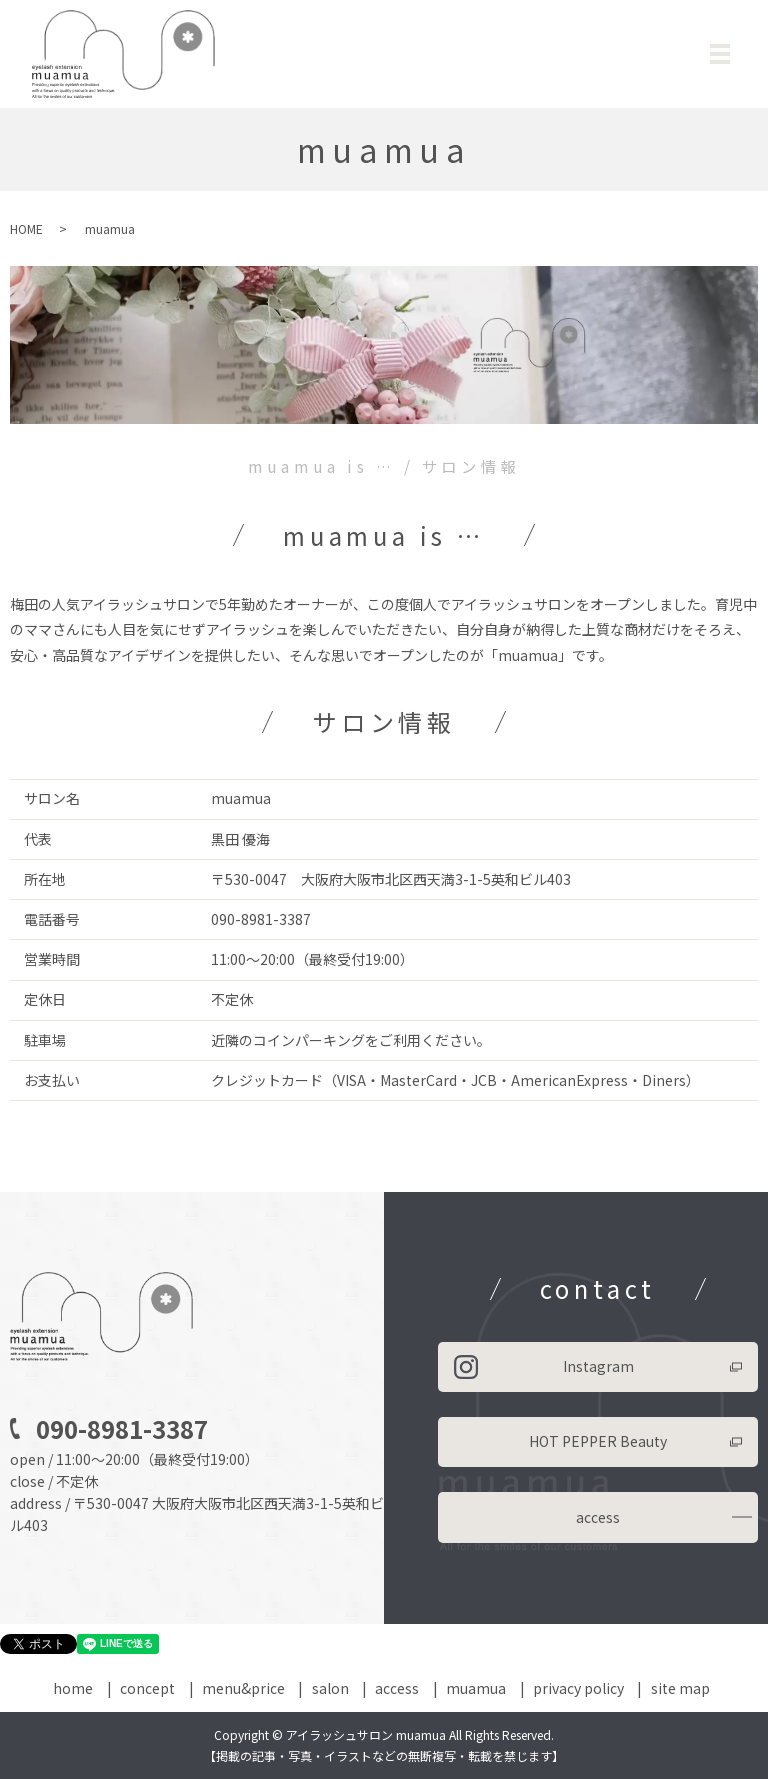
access (598, 1517)
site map (680, 1688)
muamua (476, 1688)
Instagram (598, 1366)
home (73, 1688)
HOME (26, 228)
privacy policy (578, 1688)
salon (330, 1688)
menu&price (243, 1688)
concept (147, 1688)
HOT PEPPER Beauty (598, 1441)
